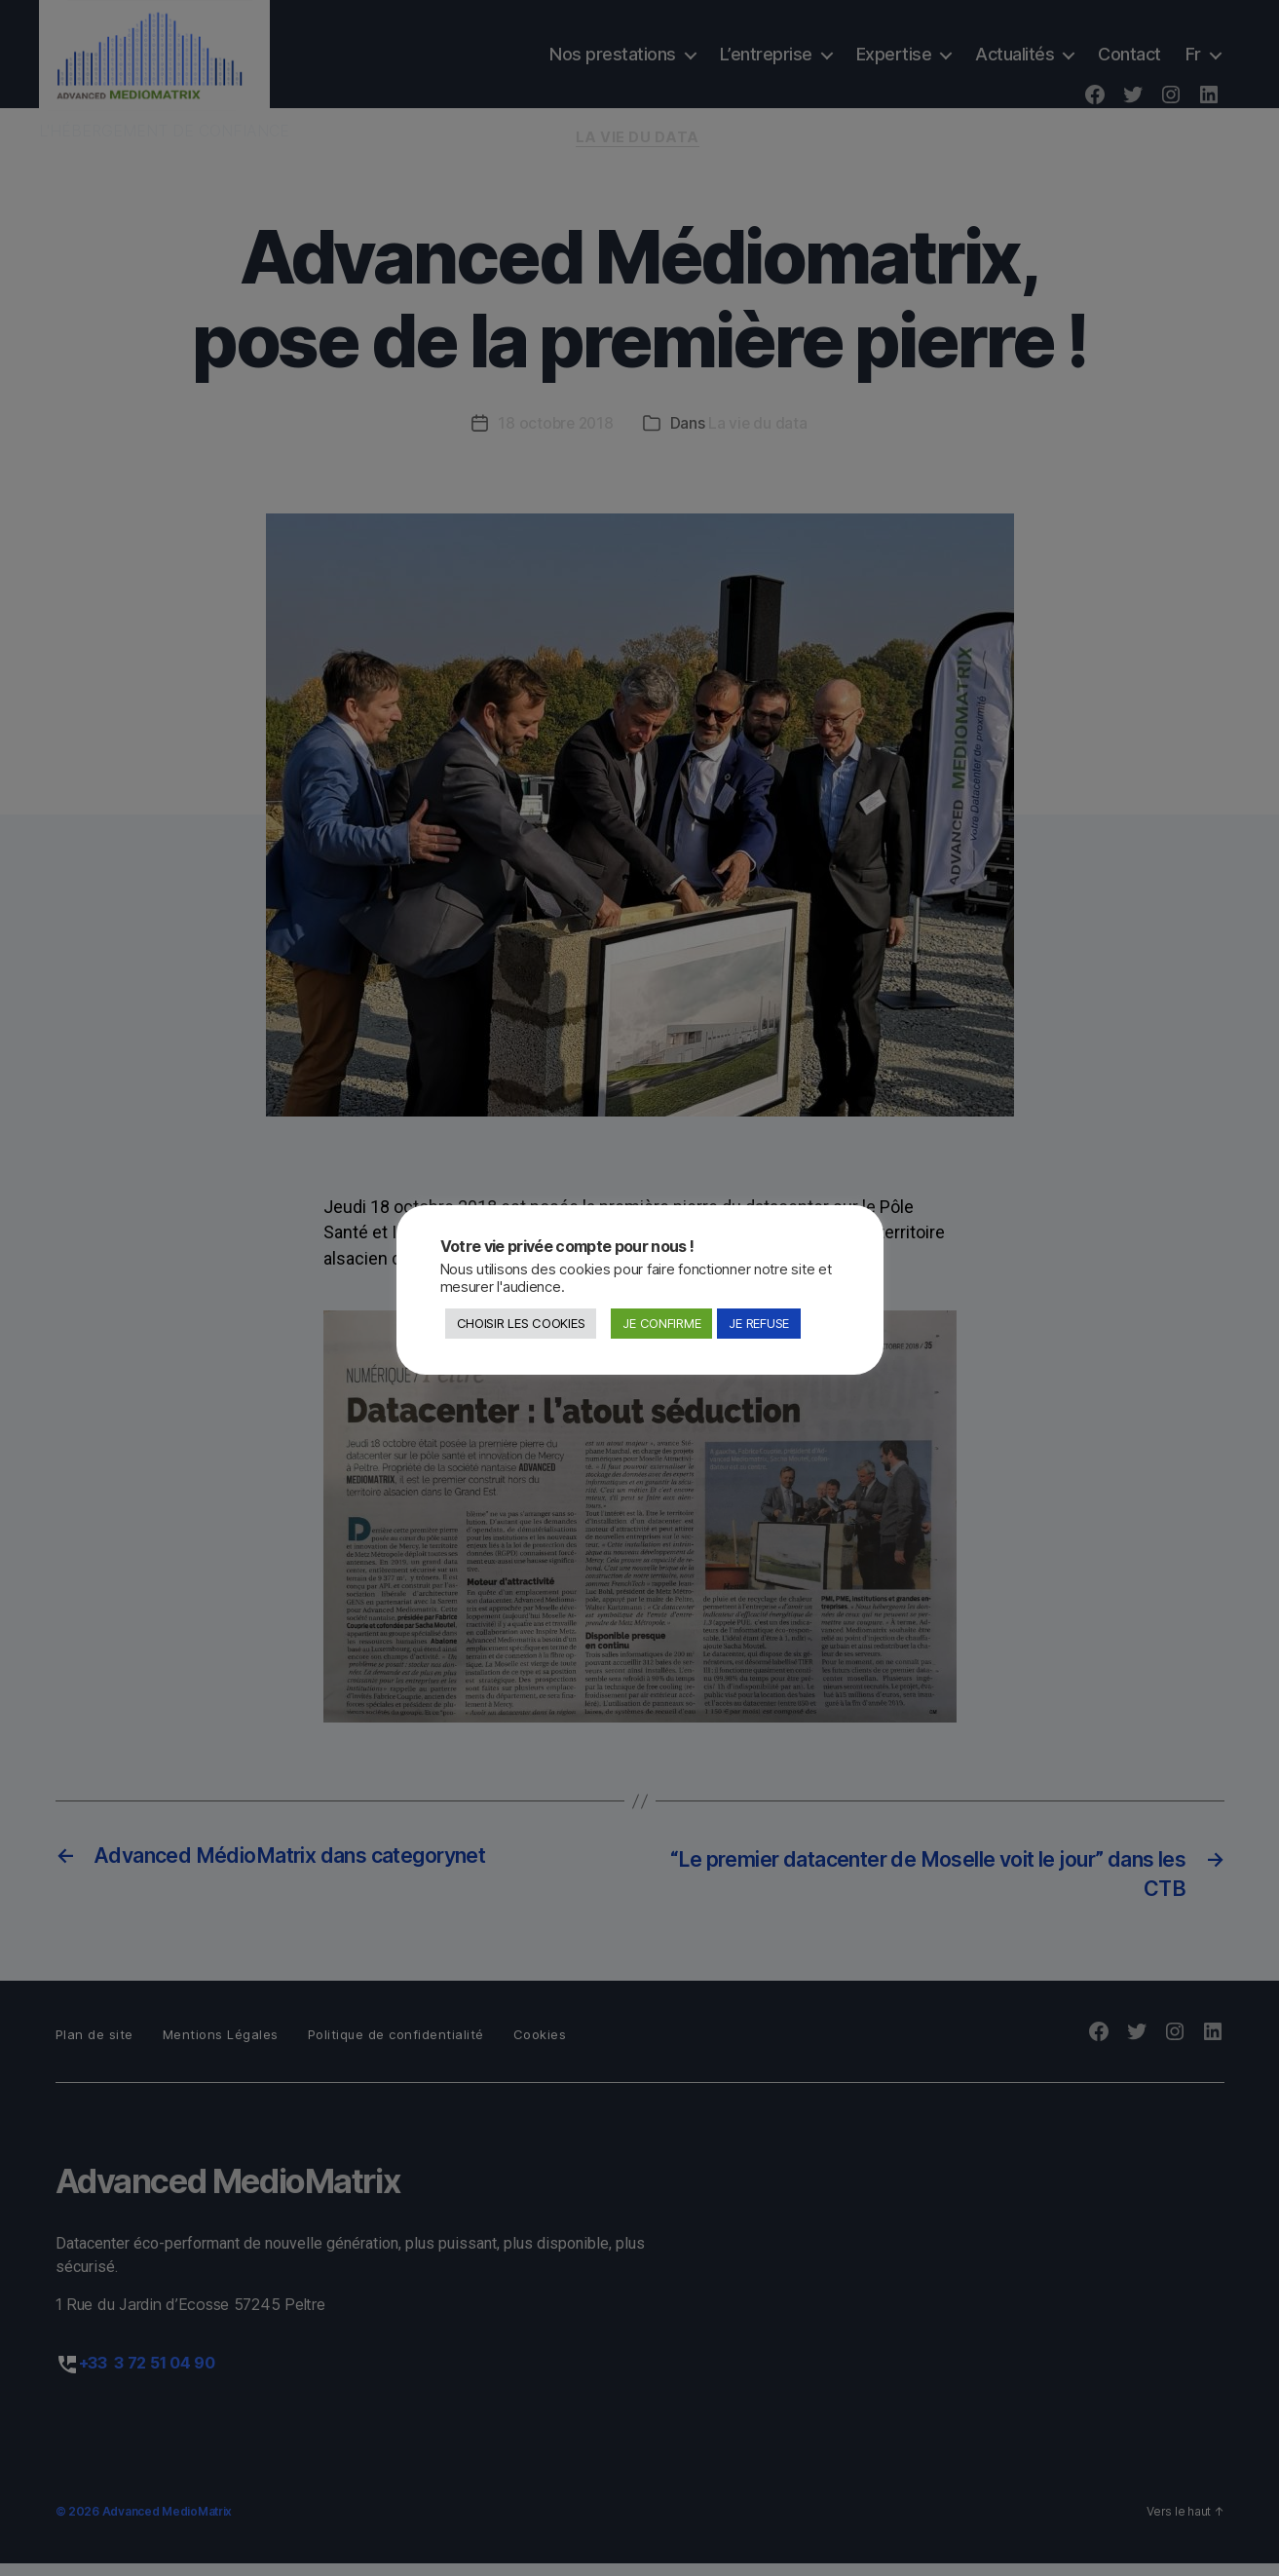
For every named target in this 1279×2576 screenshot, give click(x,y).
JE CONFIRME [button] (661, 1323)
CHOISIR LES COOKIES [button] (521, 1323)
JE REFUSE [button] (759, 1323)
